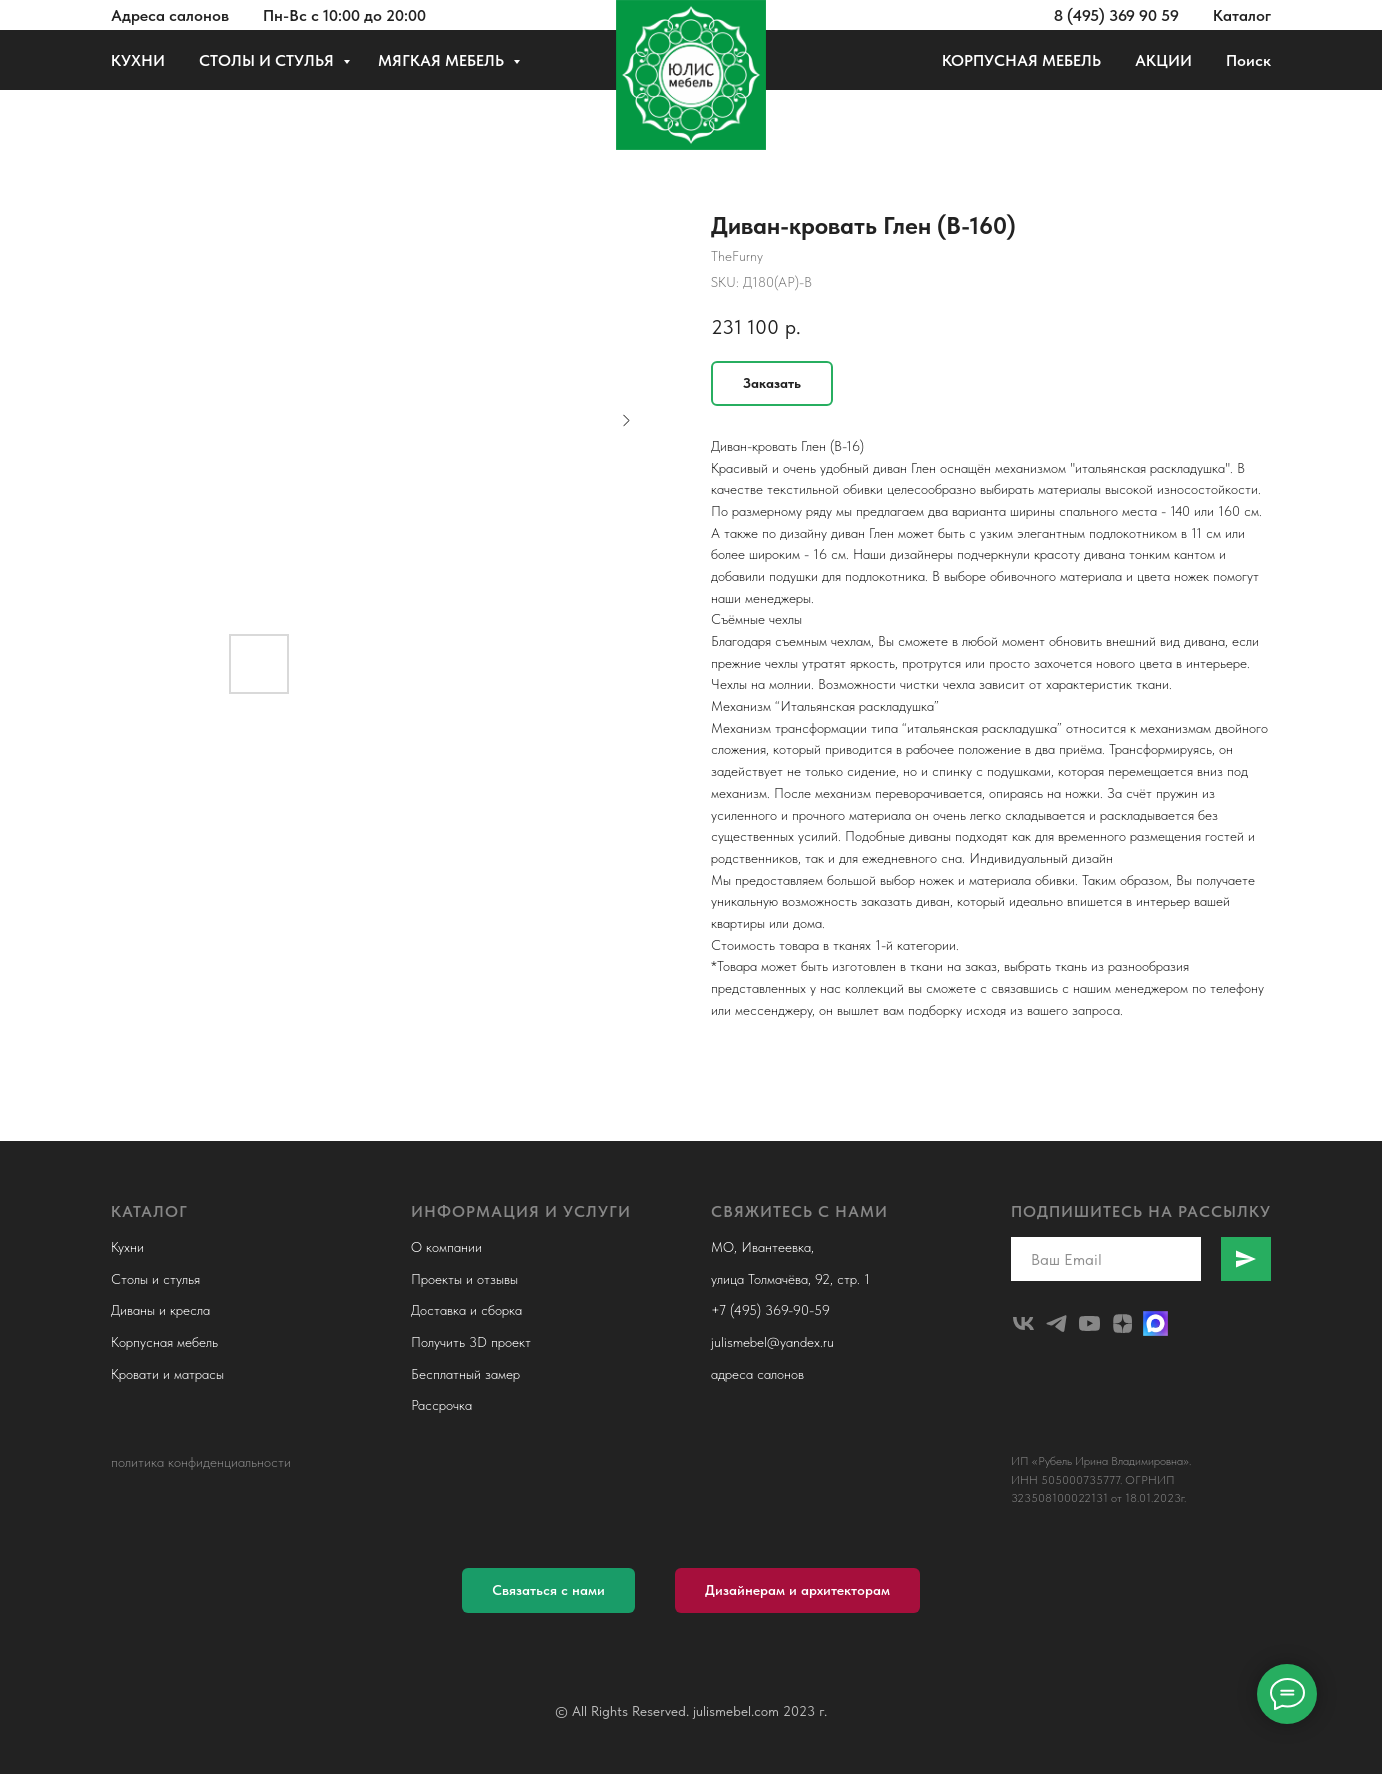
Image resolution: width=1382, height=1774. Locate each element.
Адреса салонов (170, 15)
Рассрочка (441, 1405)
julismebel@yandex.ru (772, 1342)
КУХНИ (138, 60)
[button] (548, 1590)
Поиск (1248, 60)
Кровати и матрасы (167, 1374)
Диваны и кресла (160, 1310)
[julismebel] (1023, 1323)
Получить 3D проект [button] (471, 1342)
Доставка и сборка (466, 1310)
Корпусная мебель (164, 1342)
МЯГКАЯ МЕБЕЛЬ (443, 60)
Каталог (1242, 15)
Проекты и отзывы (464, 1279)
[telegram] (1056, 1323)
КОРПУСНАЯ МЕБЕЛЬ (1021, 60)
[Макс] (1155, 1323)
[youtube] (1089, 1323)
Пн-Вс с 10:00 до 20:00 (344, 15)
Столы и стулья (155, 1279)
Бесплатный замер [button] (465, 1374)
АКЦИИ (1163, 60)
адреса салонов (757, 1374)
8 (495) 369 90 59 (1116, 15)
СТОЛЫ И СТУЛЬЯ (268, 60)
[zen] (1122, 1323)
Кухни (127, 1247)
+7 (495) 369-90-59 (770, 1310)
